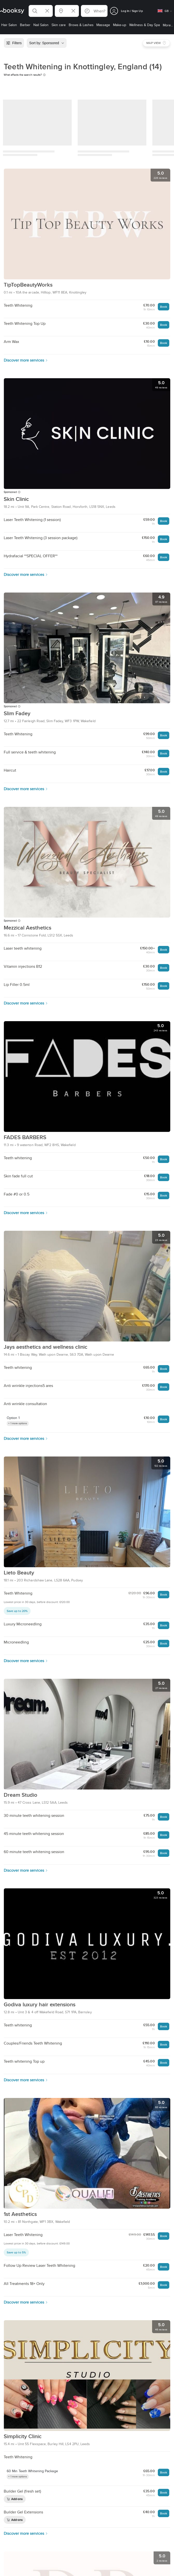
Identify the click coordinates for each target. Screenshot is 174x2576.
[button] (41, 11)
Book (163, 306)
